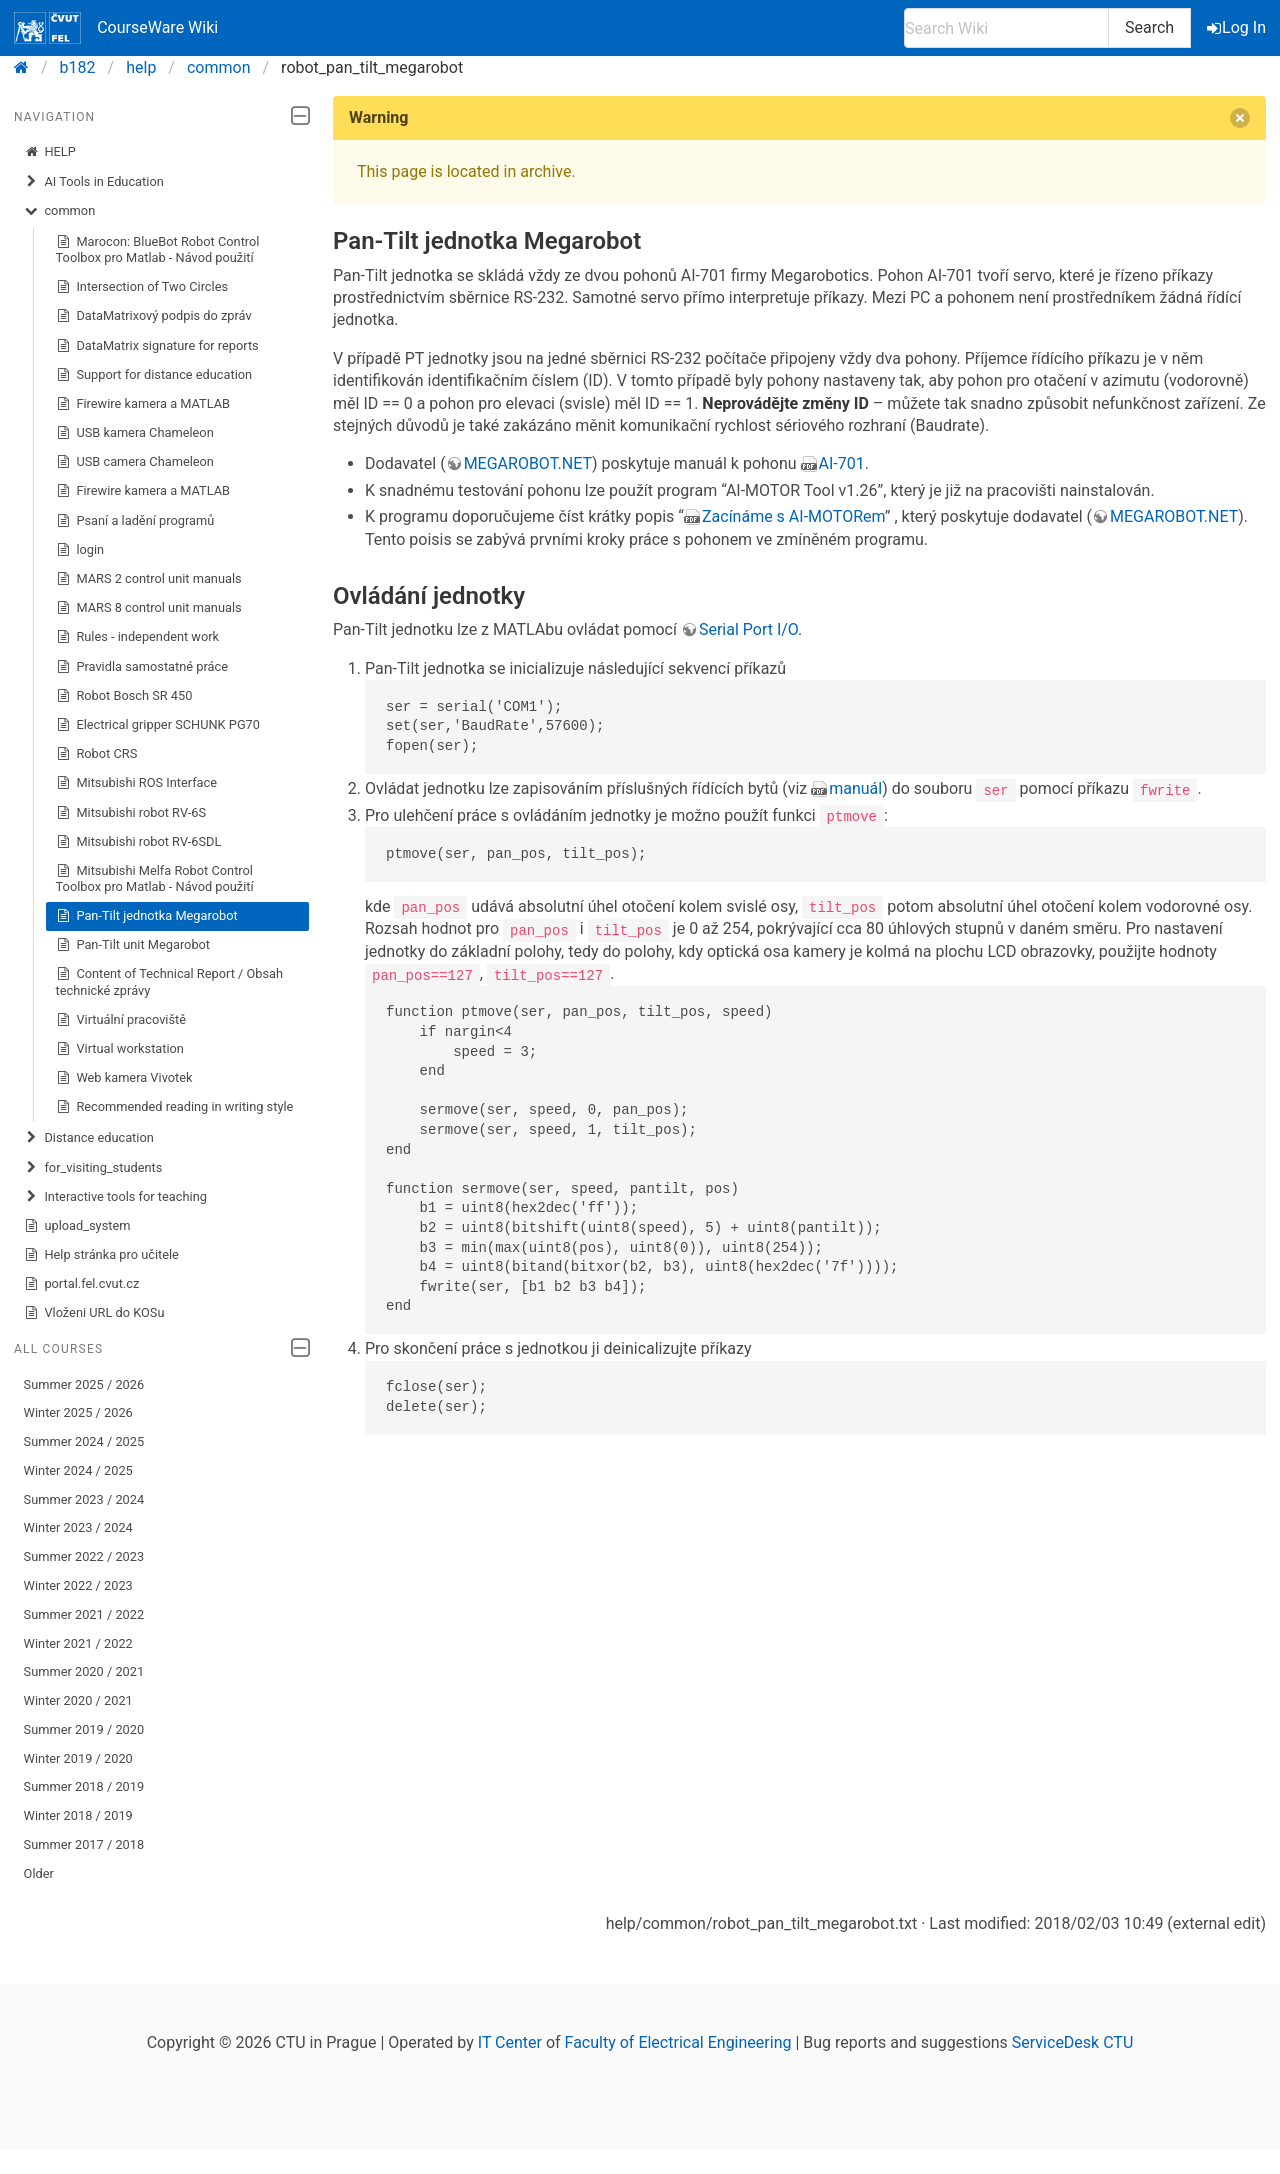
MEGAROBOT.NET (528, 463)
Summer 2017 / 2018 (84, 1844)
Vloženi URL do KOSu (94, 1313)
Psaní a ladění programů (135, 521)
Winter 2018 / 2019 (78, 1815)
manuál (855, 788)
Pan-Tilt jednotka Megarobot (147, 916)
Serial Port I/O (748, 629)
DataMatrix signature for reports (157, 346)
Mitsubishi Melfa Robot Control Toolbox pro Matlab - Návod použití (155, 878)
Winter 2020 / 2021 (78, 1700)
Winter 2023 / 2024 (78, 1527)
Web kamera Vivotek (124, 1078)
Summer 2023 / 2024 (84, 1499)
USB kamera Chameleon (135, 433)
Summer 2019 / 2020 (84, 1729)
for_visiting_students (93, 1168)
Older (39, 1873)
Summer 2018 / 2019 (84, 1786)
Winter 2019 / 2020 (78, 1758)
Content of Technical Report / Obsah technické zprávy (169, 981)
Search (1149, 27)
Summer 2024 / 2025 (84, 1441)
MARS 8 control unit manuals (149, 608)
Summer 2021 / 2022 (84, 1614)
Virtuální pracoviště (121, 1020)
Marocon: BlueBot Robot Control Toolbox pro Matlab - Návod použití (158, 249)
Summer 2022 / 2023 (84, 1556)
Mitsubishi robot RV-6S (131, 813)
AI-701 (842, 463)
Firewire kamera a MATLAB (143, 404)
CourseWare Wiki (116, 28)
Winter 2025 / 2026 (78, 1412)
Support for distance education (154, 375)
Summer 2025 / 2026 (84, 1384)
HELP (50, 152)
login (80, 550)
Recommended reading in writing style (175, 1107)
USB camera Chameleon (135, 462)
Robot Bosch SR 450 (124, 696)
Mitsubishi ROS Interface (136, 783)
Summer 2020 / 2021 (84, 1671)
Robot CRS (97, 754)
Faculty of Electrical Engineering (678, 2042)
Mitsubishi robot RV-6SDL (139, 842)
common (219, 67)
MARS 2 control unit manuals (149, 579)
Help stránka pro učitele (101, 1255)
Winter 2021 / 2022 (78, 1643)
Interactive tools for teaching (115, 1197)
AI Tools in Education (94, 182)
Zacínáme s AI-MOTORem (793, 516)
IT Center (510, 2042)
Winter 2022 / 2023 (78, 1585)
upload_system (77, 1226)
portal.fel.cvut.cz (82, 1284)
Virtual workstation (120, 1049)
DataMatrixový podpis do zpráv (154, 316)
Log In (1238, 27)
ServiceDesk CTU (1072, 2042)
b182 (78, 67)
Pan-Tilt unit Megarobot (133, 945)
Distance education (89, 1138)
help (141, 67)
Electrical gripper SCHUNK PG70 (158, 725)
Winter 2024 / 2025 (78, 1470)
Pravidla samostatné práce (142, 667)
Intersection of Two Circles (142, 287)
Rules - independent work (138, 637)
